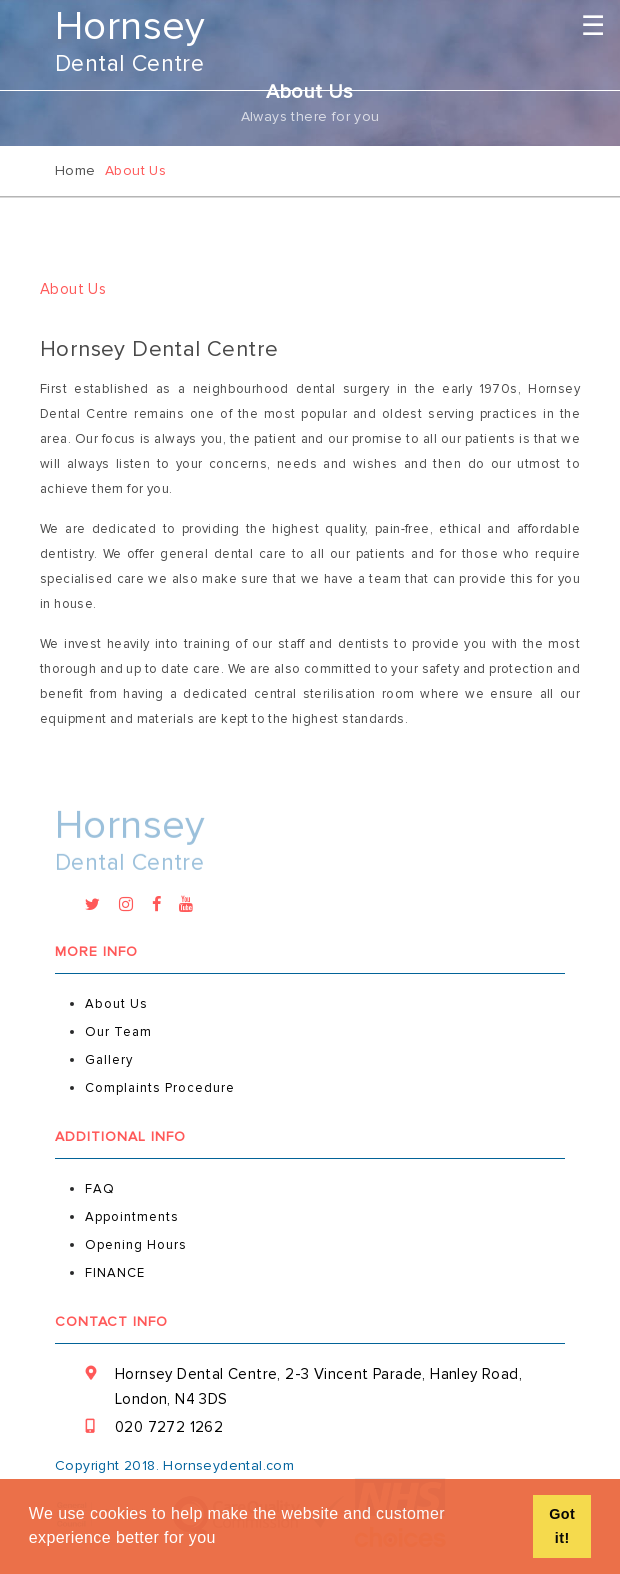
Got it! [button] (562, 1526)
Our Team (118, 1032)
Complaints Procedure (160, 1088)
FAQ (100, 1189)
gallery (109, 1060)
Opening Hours (136, 1245)
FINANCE (115, 1273)
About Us (116, 1004)
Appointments (132, 1217)
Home (75, 170)
